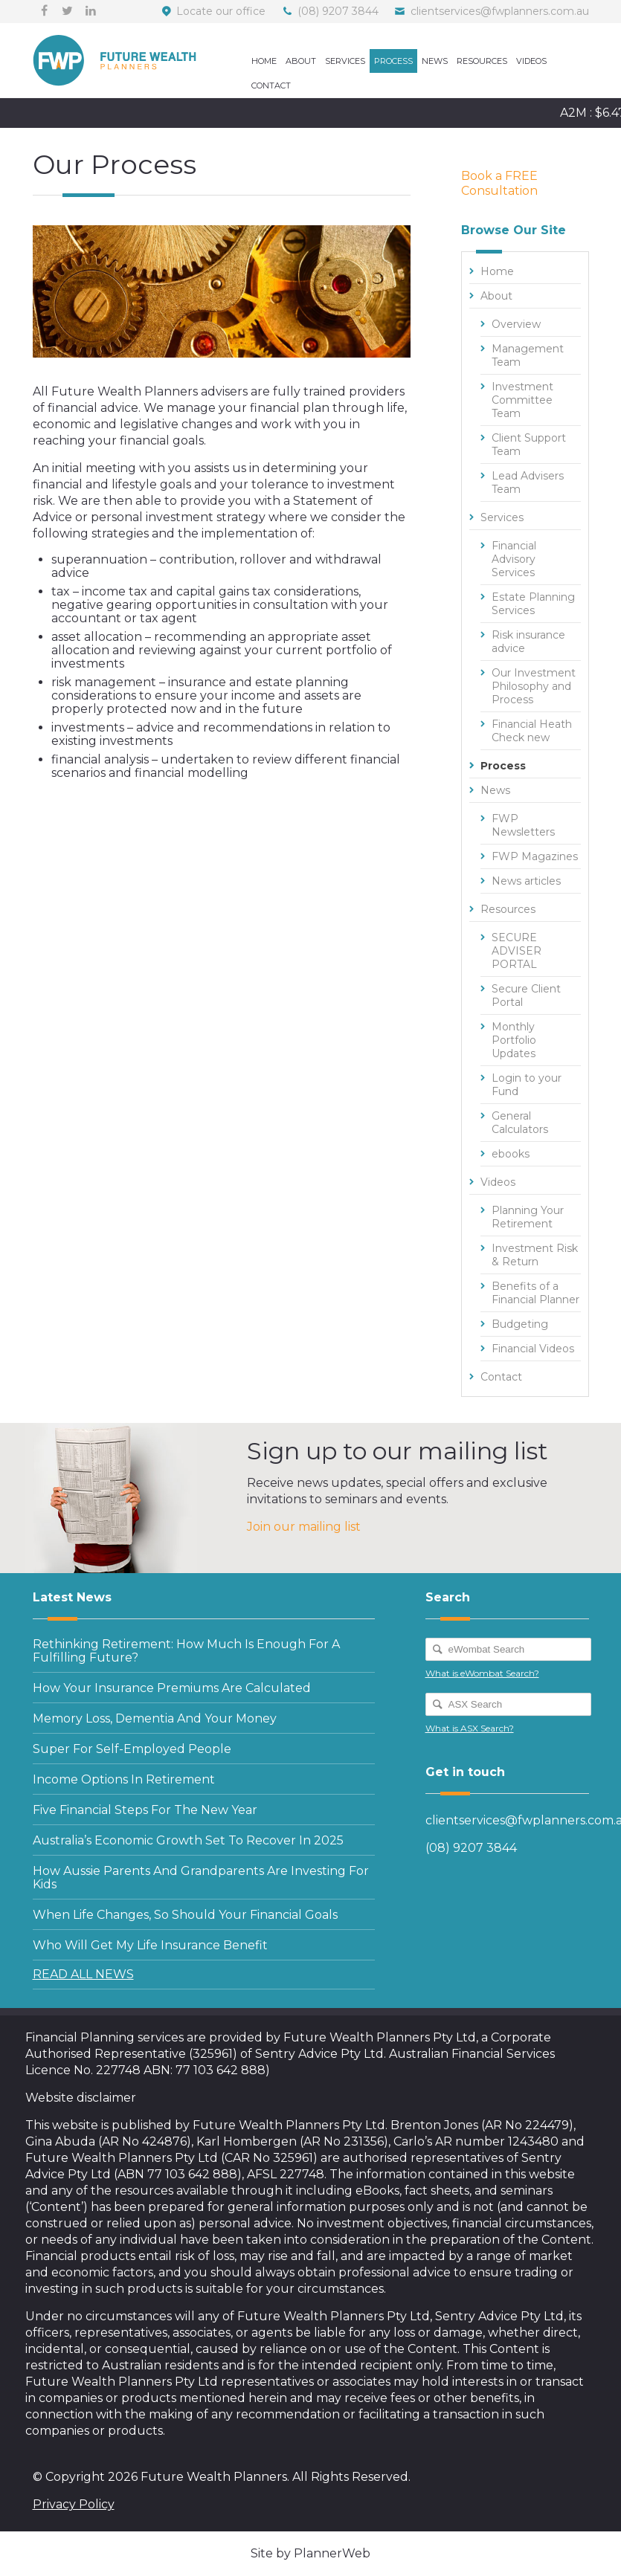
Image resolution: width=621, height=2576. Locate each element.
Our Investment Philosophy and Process (534, 686)
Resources (482, 61)
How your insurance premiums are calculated (172, 1688)
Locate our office (221, 11)
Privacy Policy (74, 2504)
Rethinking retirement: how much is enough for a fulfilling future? (186, 1651)
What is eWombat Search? (482, 1673)
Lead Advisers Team (528, 482)
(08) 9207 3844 (338, 11)
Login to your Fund (527, 1084)
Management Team (528, 355)
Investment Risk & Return (535, 1255)
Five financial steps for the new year (145, 1810)
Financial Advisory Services (514, 559)
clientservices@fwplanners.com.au (500, 11)
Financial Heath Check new (532, 730)
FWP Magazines (535, 856)
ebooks (511, 1154)
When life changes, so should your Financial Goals (185, 1915)
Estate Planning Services (533, 603)
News (435, 61)
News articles (526, 881)
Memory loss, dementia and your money (155, 1718)
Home (264, 61)
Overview (516, 324)
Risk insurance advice (528, 641)
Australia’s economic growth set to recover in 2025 (188, 1840)
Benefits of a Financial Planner (535, 1292)
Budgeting (520, 1324)
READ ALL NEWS (83, 1974)
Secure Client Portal (526, 995)
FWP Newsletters (523, 825)
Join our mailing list (304, 1527)
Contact (271, 85)
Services (345, 61)
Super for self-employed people (132, 1749)
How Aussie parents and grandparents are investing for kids (201, 1877)
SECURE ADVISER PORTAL (516, 951)
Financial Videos (533, 1348)
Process (393, 61)
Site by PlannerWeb (310, 2553)
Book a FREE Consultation (499, 183)
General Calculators (520, 1122)
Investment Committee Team (522, 400)
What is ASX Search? (469, 1728)
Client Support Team (529, 444)
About (301, 61)
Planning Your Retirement (528, 1217)
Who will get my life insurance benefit (150, 1945)
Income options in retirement (124, 1779)
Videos (531, 61)
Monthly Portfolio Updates (514, 1040)
